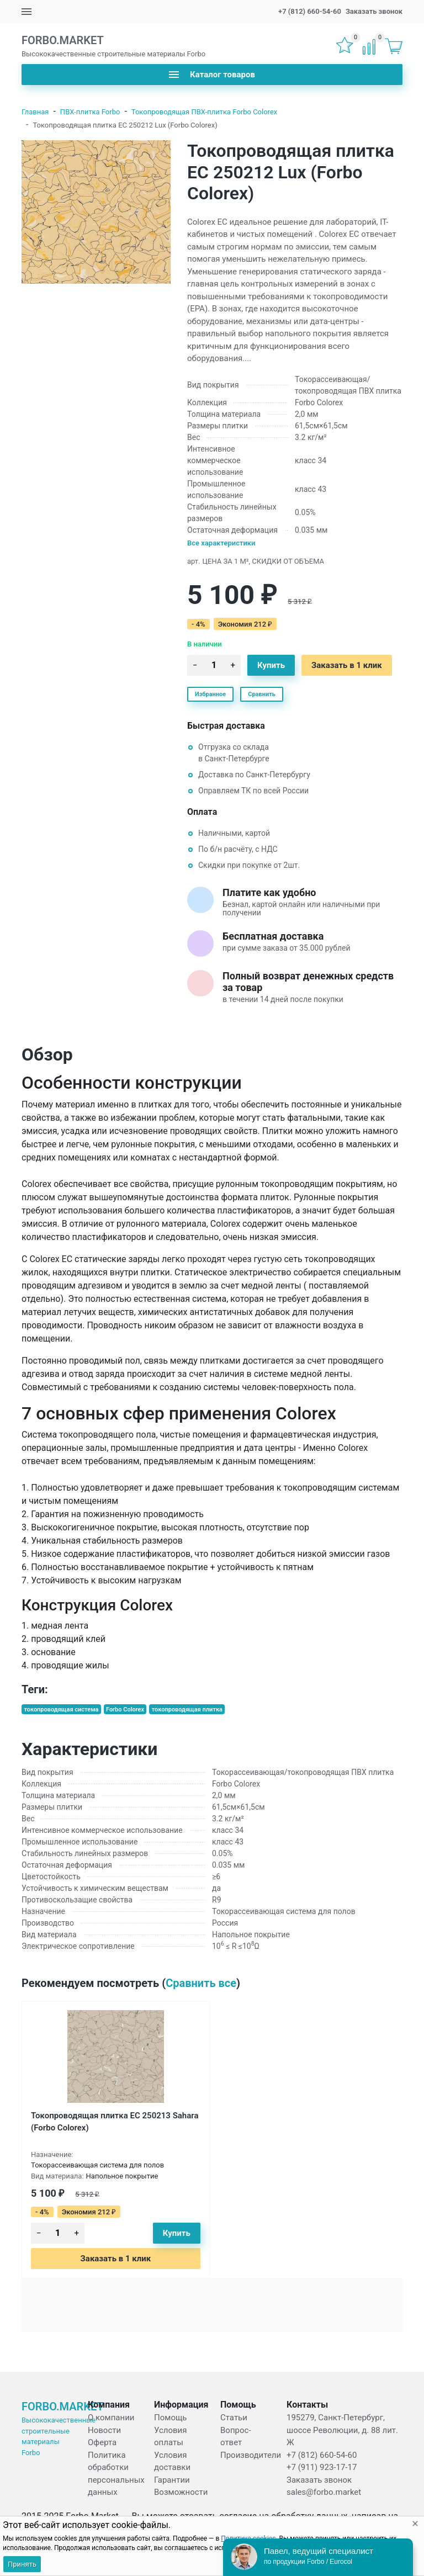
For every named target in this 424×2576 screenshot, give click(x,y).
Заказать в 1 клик (346, 665)
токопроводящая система (61, 1709)
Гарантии (172, 2480)
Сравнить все (201, 1983)
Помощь (170, 2418)
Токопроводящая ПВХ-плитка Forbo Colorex (204, 112)
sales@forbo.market (324, 2492)
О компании (111, 2418)
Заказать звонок (374, 11)
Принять (22, 2564)
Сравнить (261, 694)
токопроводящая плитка (187, 1709)
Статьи (233, 2418)
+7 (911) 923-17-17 (322, 2467)
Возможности (181, 2492)
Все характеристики (221, 543)
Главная (35, 112)
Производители (250, 2455)
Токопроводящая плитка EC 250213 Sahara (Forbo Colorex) (114, 2122)
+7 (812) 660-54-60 (309, 11)
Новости (104, 2430)
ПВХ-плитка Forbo (90, 112)
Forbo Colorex (125, 1709)
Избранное (210, 694)
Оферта (102, 2442)
